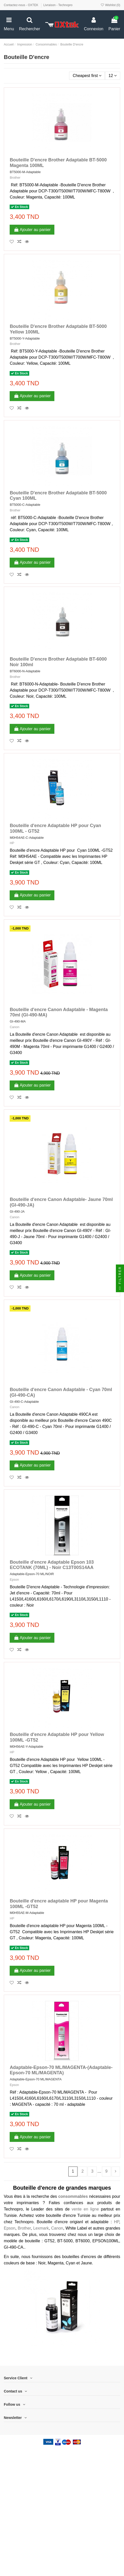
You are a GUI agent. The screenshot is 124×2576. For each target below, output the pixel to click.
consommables (73, 2196)
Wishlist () (110, 5)
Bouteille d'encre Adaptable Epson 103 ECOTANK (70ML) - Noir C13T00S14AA (52, 1565)
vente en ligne (85, 2209)
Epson (14, 1579)
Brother (15, 177)
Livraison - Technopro (58, 5)
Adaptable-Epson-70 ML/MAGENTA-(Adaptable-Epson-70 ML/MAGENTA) (61, 2070)
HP (12, 843)
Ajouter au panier (32, 229)
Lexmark (41, 2228)
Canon (14, 1027)
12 (112, 75)
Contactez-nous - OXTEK (21, 5)
